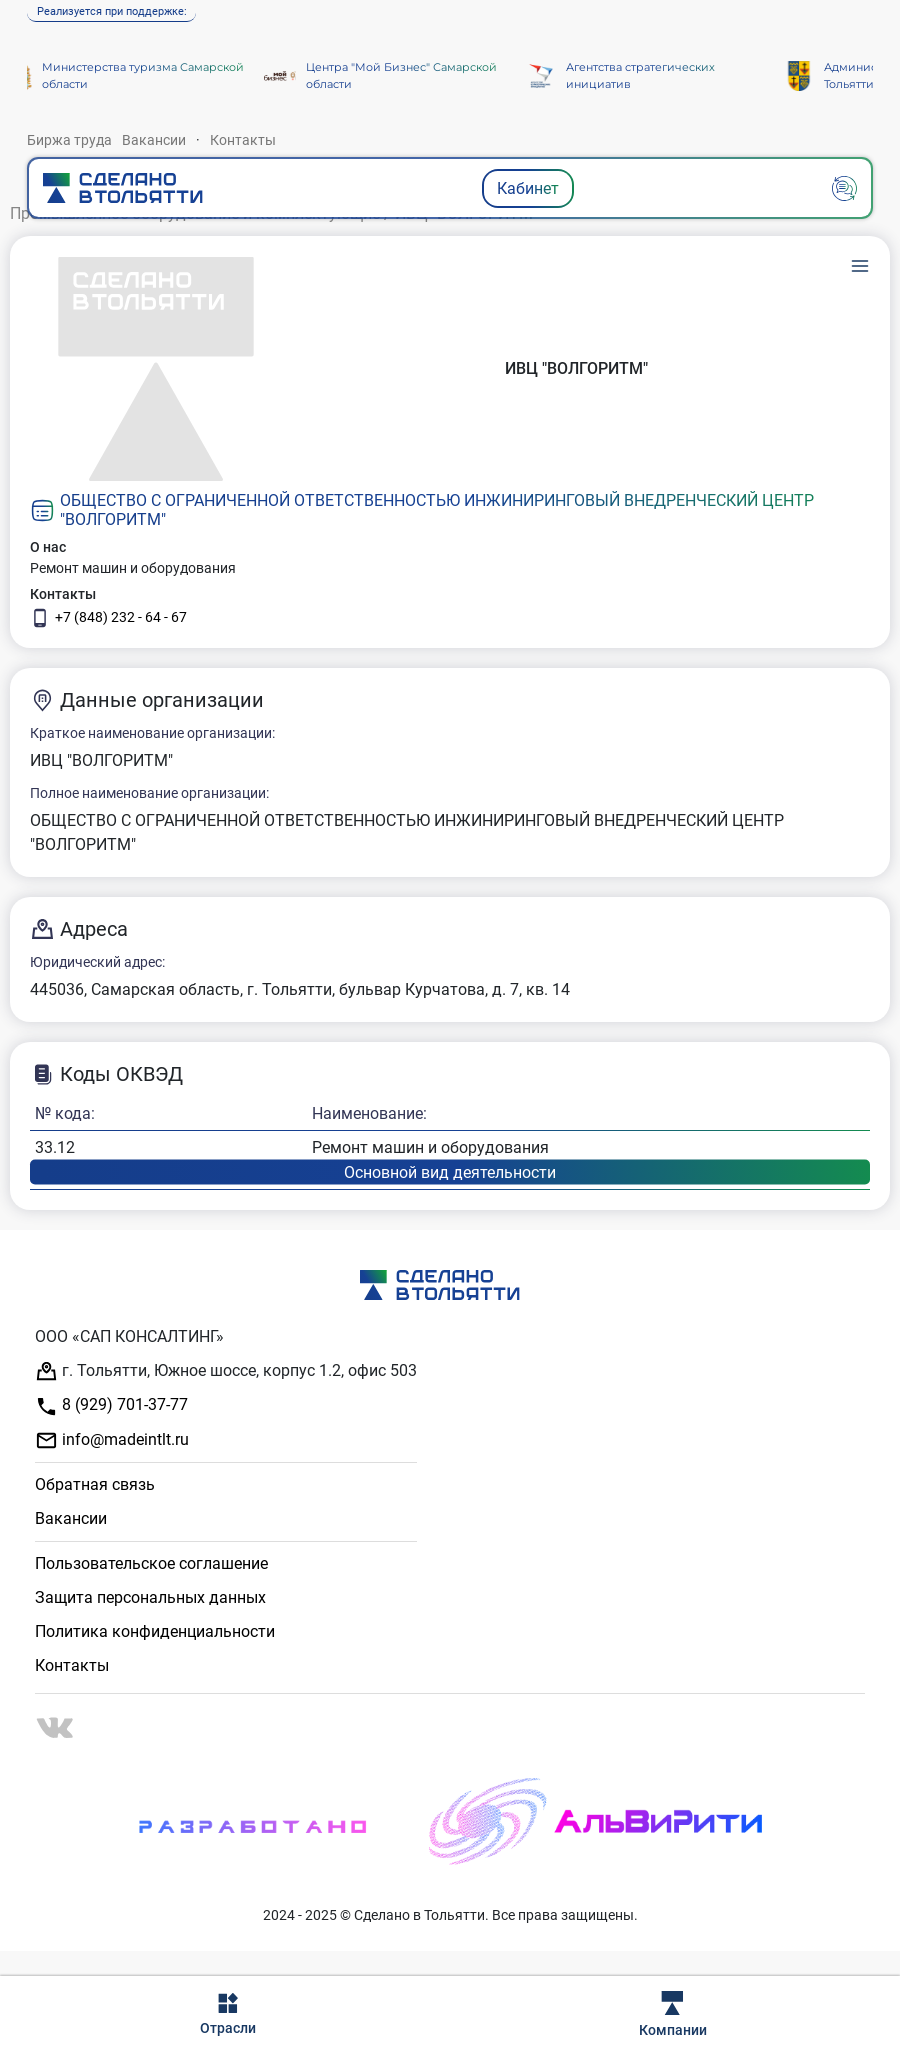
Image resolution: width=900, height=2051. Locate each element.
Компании (673, 2014)
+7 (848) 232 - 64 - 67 (108, 618)
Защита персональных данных (150, 1597)
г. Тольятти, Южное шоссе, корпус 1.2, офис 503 (226, 1371)
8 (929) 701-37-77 (111, 1406)
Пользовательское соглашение (151, 1563)
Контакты (243, 140)
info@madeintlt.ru (112, 1440)
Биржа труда (69, 140)
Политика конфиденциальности (155, 1631)
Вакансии (154, 140)
